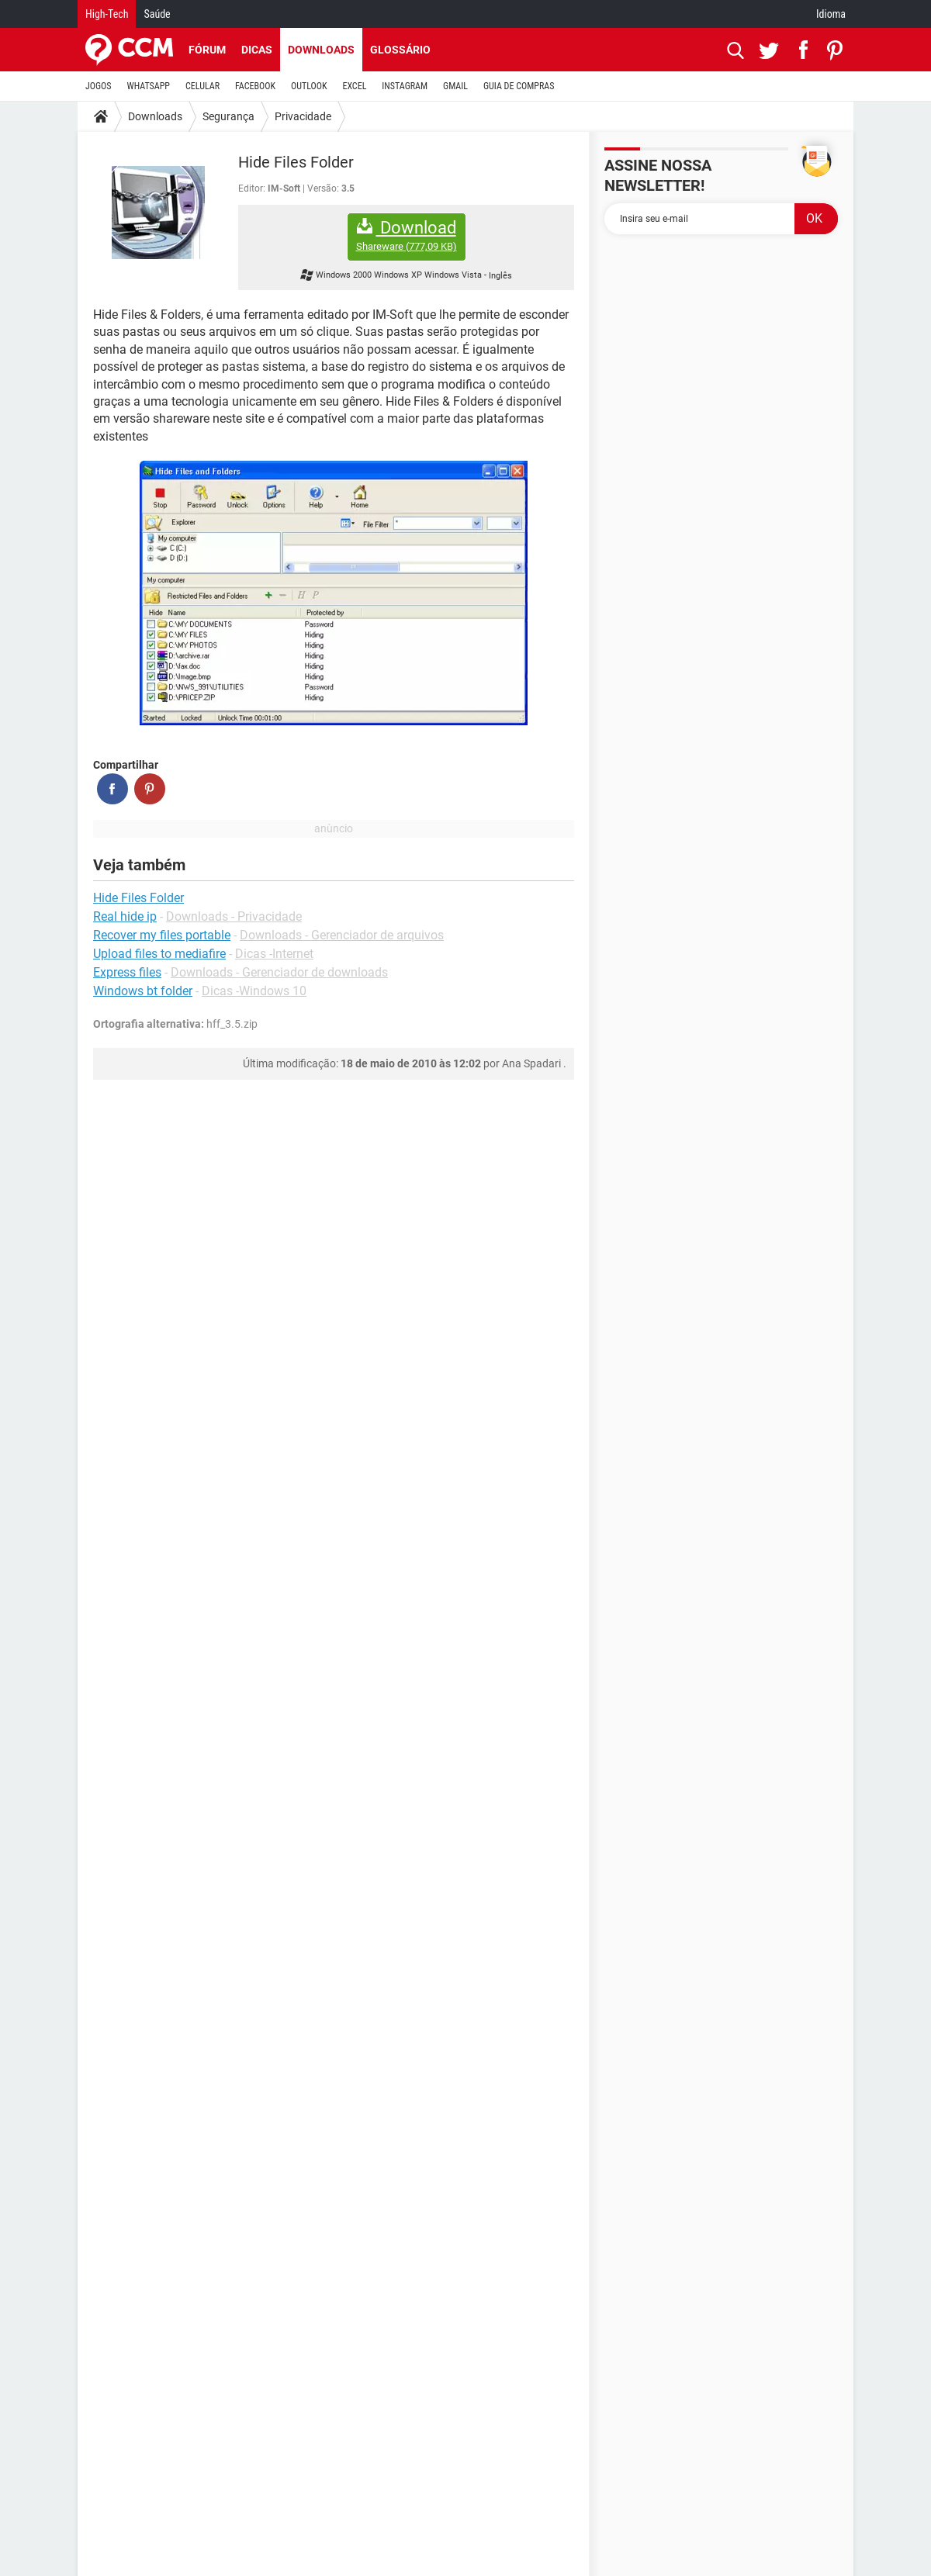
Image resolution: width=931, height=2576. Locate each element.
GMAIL (455, 86)
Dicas (256, 49)
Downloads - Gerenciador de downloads (279, 972)
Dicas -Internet (274, 953)
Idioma (831, 14)
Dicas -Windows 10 (254, 991)
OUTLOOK (309, 86)
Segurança (228, 116)
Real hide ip (125, 916)
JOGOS (98, 86)
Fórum (207, 49)
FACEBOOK (255, 86)
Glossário (400, 49)
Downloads (321, 49)
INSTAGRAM (404, 86)
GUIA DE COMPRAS (518, 86)
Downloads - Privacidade (234, 916)
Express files (127, 972)
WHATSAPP (148, 86)
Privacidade (303, 116)
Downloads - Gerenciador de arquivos (342, 935)
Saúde (157, 14)
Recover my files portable (161, 935)
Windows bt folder (142, 991)
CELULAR (202, 86)
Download (406, 235)
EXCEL (354, 86)
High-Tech (106, 14)
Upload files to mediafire (159, 953)
